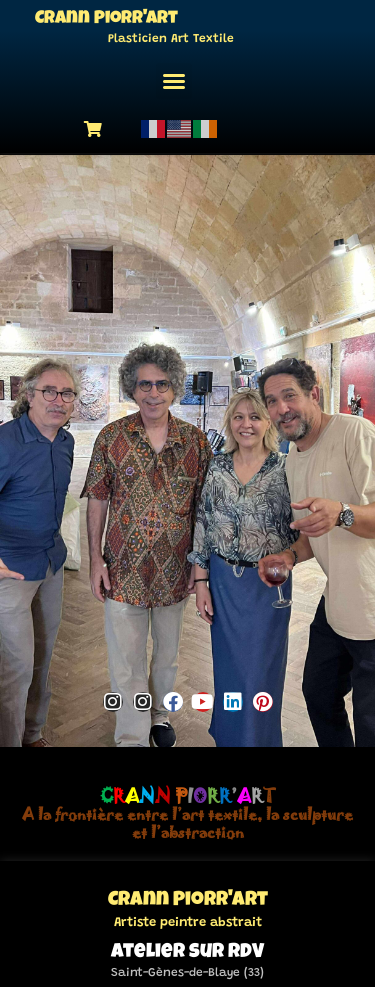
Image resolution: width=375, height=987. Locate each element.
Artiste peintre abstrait (188, 920)
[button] (174, 81)
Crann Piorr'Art (106, 19)
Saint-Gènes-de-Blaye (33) (187, 971)
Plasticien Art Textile (171, 39)
